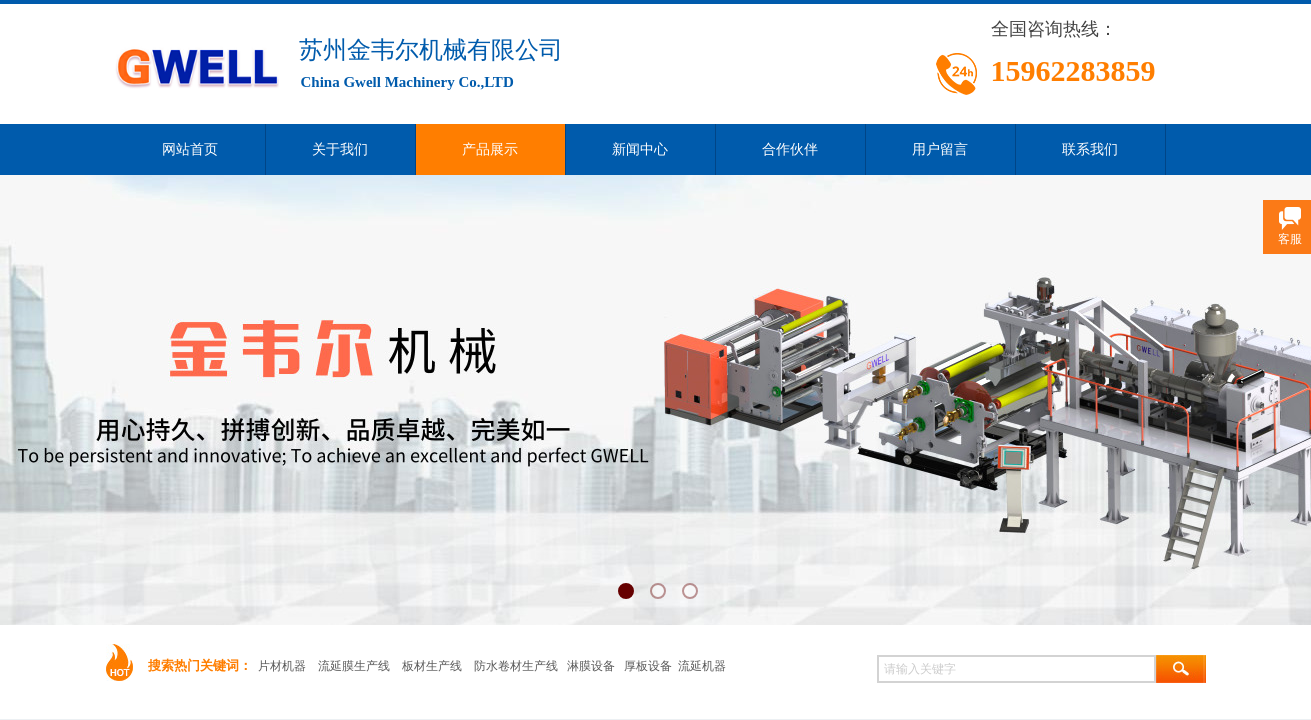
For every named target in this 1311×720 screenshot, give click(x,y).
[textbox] (1016, 669)
